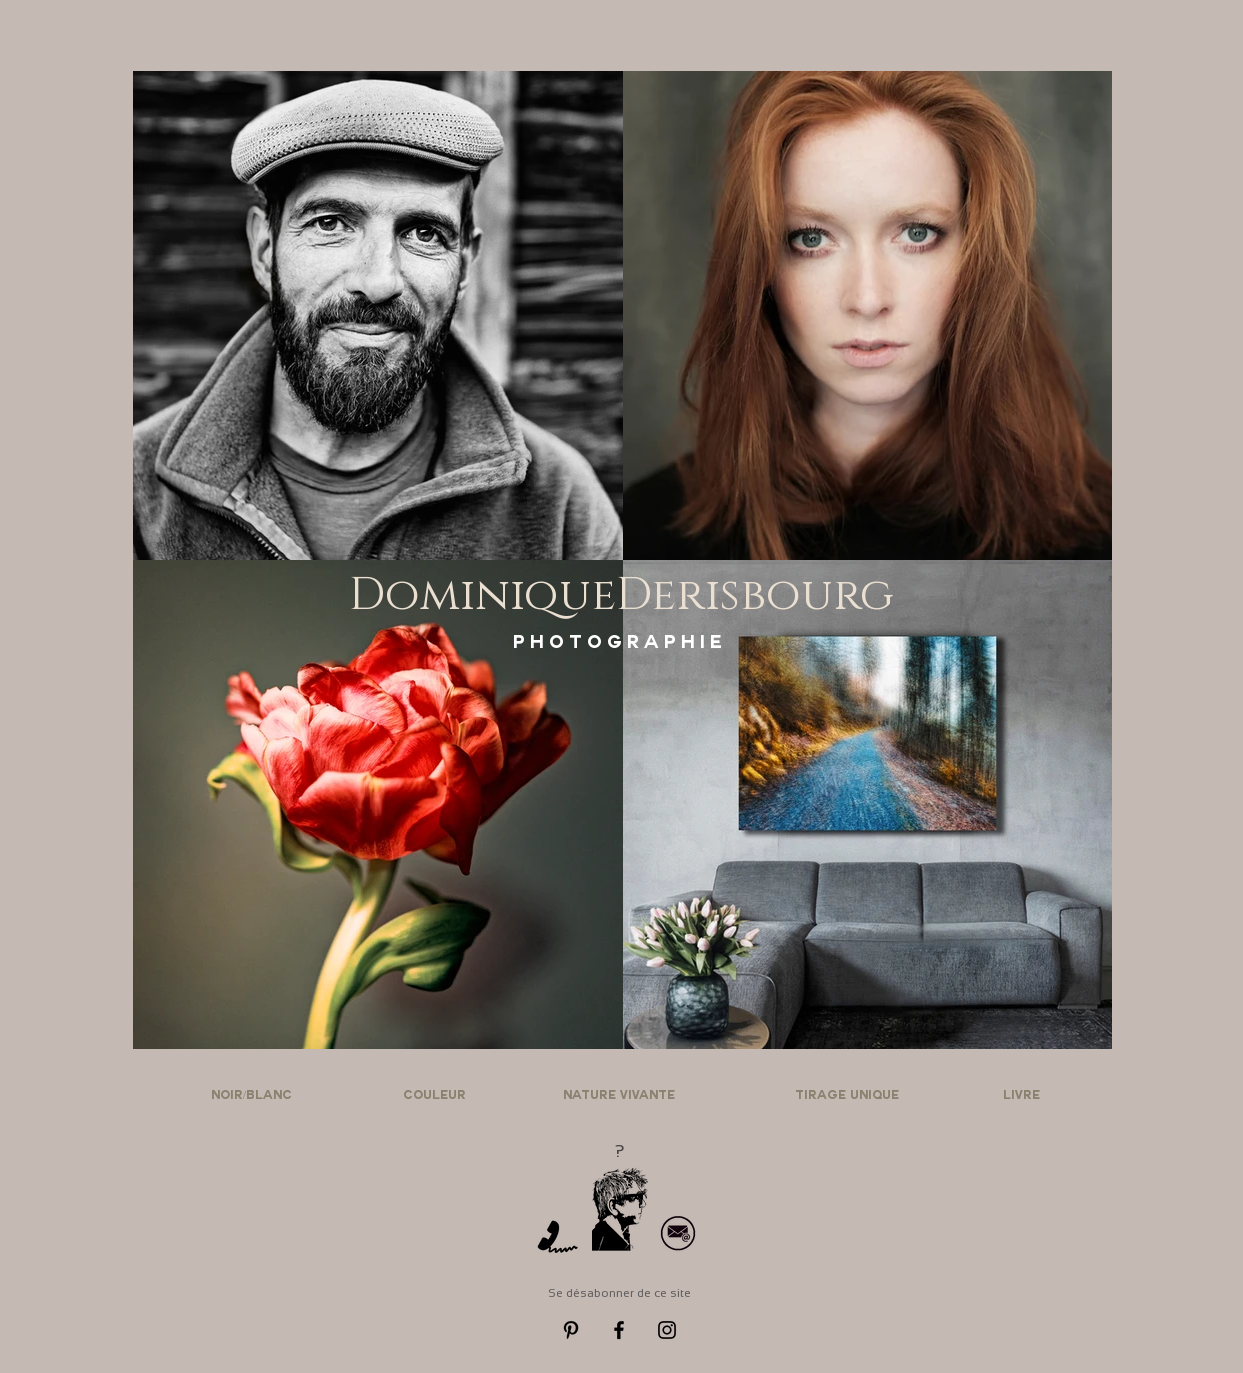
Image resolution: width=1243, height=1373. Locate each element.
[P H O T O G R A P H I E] (618, 645)
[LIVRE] (1022, 1096)
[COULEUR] (434, 1096)
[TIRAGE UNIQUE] (847, 1096)
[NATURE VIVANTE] (619, 1096)
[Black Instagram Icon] (667, 1330)
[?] (620, 1151)
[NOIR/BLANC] (252, 1096)
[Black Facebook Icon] (619, 1330)
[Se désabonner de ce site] (620, 1293)
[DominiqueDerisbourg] (622, 595)
